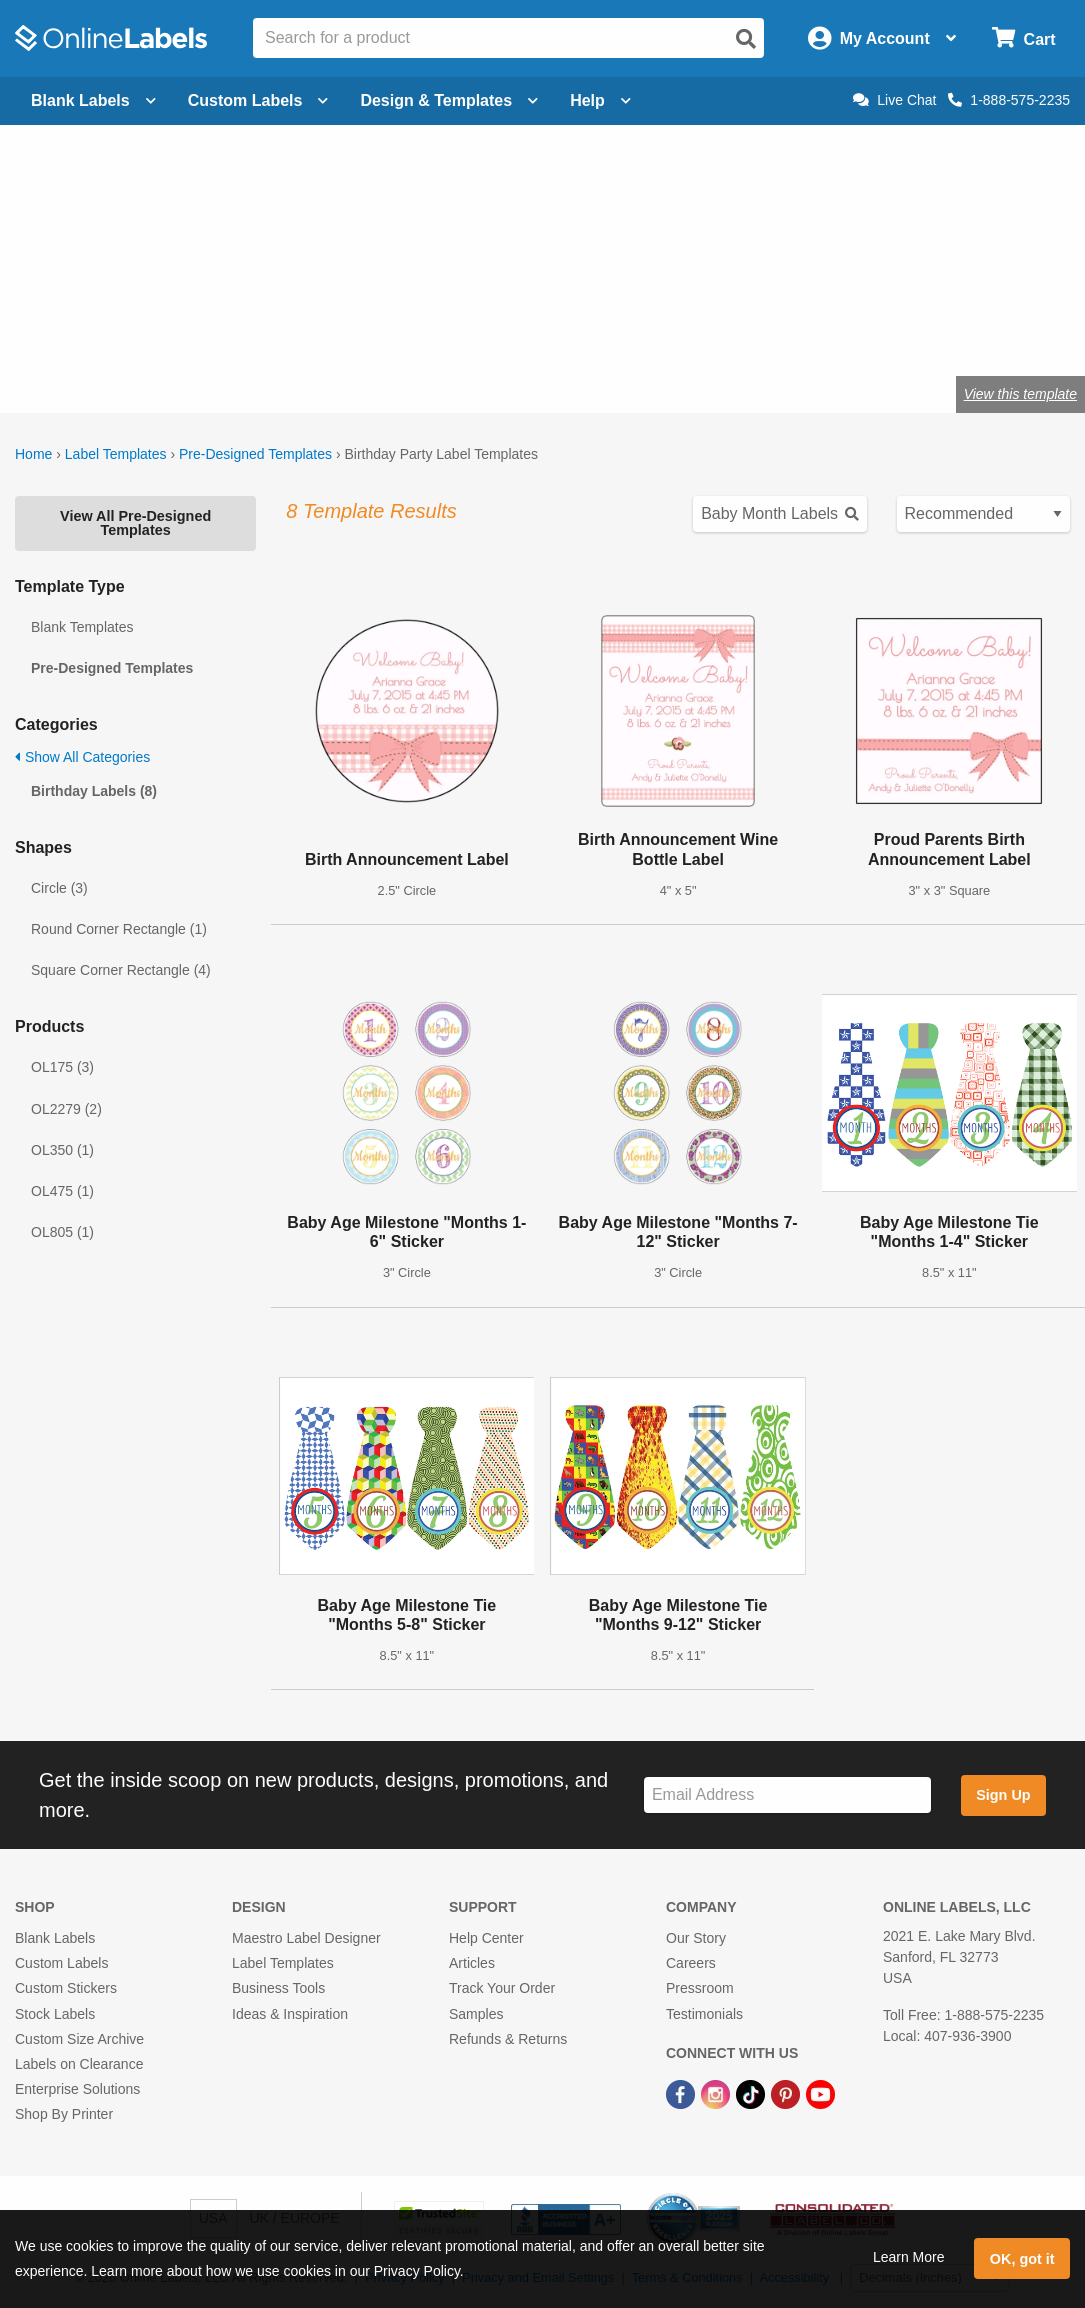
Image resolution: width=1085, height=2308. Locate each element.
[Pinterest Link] (787, 2093)
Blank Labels (55, 1938)
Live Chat (894, 100)
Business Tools (278, 1988)
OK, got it (1022, 2259)
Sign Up (1003, 1795)
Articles (472, 1963)
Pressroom (700, 1988)
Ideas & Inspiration (290, 2014)
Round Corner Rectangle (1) (119, 929)
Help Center (486, 1938)
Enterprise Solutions (77, 2089)
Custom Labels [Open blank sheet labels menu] (258, 100)
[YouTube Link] (820, 2093)
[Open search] (746, 39)
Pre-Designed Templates (255, 454)
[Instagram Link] (717, 2093)
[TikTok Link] (752, 2093)
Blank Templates (82, 627)
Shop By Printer (64, 2114)
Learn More (909, 2257)
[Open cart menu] (1023, 38)
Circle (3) (59, 888)
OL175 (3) (62, 1067)
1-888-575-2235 (1009, 100)
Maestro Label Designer (306, 1938)
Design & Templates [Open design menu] (449, 100)
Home (33, 454)
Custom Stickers (66, 1988)
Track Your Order (502, 1988)
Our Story (696, 1938)
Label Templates (116, 454)
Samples (476, 2014)
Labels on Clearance (79, 2064)
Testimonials (704, 2014)
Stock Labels (55, 2014)
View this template (1020, 394)
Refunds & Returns (508, 2039)
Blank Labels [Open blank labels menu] (93, 100)
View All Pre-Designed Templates (135, 523)
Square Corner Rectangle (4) (121, 970)
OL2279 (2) (66, 1109)
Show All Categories (82, 757)
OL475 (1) (62, 1191)
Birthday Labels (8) (94, 791)
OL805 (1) (62, 1232)
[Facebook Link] (682, 2093)
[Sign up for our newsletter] (787, 1795)
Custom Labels (61, 1963)
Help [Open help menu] (600, 100)
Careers (691, 1963)
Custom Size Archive (79, 2039)
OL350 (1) (62, 1150)
